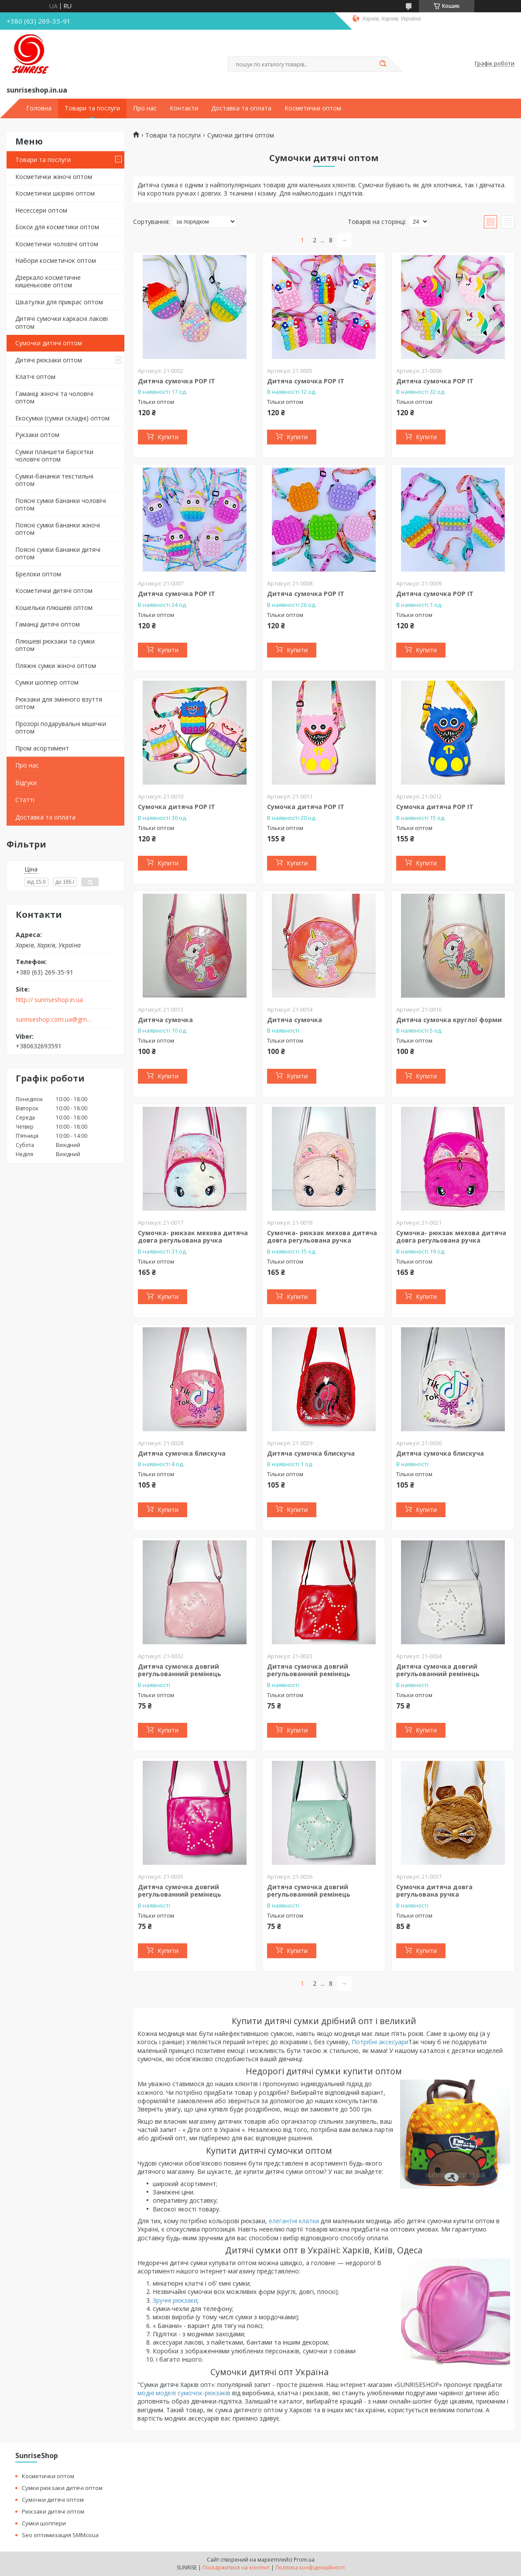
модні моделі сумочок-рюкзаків (183, 2393)
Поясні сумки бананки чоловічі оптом (60, 504)
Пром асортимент (42, 748)
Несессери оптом (41, 210)
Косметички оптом (312, 108)
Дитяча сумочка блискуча (182, 1453)
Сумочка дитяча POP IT (176, 806)
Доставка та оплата (241, 108)
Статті (24, 800)
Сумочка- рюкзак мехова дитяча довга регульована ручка (193, 1237)
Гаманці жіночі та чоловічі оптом (54, 397)
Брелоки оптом (38, 574)
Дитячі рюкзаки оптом (48, 360)
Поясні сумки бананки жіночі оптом (57, 529)
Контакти (184, 108)
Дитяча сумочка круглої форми (449, 1020)
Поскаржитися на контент (236, 2567)
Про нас (145, 108)
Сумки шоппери (44, 2523)
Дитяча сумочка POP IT (176, 381)
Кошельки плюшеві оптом (54, 607)
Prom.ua (304, 2559)
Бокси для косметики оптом (57, 227)
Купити (168, 437)
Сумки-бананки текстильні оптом (54, 480)
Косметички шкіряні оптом (55, 193)
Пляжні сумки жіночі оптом (55, 665)
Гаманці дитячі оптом (47, 624)
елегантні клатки (294, 2221)
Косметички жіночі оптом (53, 176)
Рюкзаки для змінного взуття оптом (58, 703)
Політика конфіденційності (310, 2567)
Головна (38, 108)
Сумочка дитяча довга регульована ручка (434, 1891)
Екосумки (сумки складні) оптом (62, 418)
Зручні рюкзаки (175, 2300)
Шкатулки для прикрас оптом (59, 302)
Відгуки (26, 782)
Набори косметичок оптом (55, 260)
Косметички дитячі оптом (54, 590)
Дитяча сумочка (165, 1020)
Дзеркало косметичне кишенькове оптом (48, 281)
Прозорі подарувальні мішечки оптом (60, 728)
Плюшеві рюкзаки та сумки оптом (55, 645)
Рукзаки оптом (37, 434)
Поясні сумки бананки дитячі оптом (57, 553)
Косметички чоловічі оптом (56, 244)
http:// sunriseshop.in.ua (49, 1000)
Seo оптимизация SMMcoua (60, 2535)
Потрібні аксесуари (380, 2042)
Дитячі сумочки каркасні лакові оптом (61, 322)
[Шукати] (382, 64)
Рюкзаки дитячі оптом (53, 2511)
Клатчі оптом (35, 376)
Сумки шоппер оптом (47, 682)
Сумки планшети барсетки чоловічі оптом (54, 456)
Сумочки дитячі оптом (48, 343)
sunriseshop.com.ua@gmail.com (54, 1019)
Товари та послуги (92, 108)
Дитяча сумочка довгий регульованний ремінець (179, 1670)
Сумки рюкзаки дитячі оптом (62, 2488)
